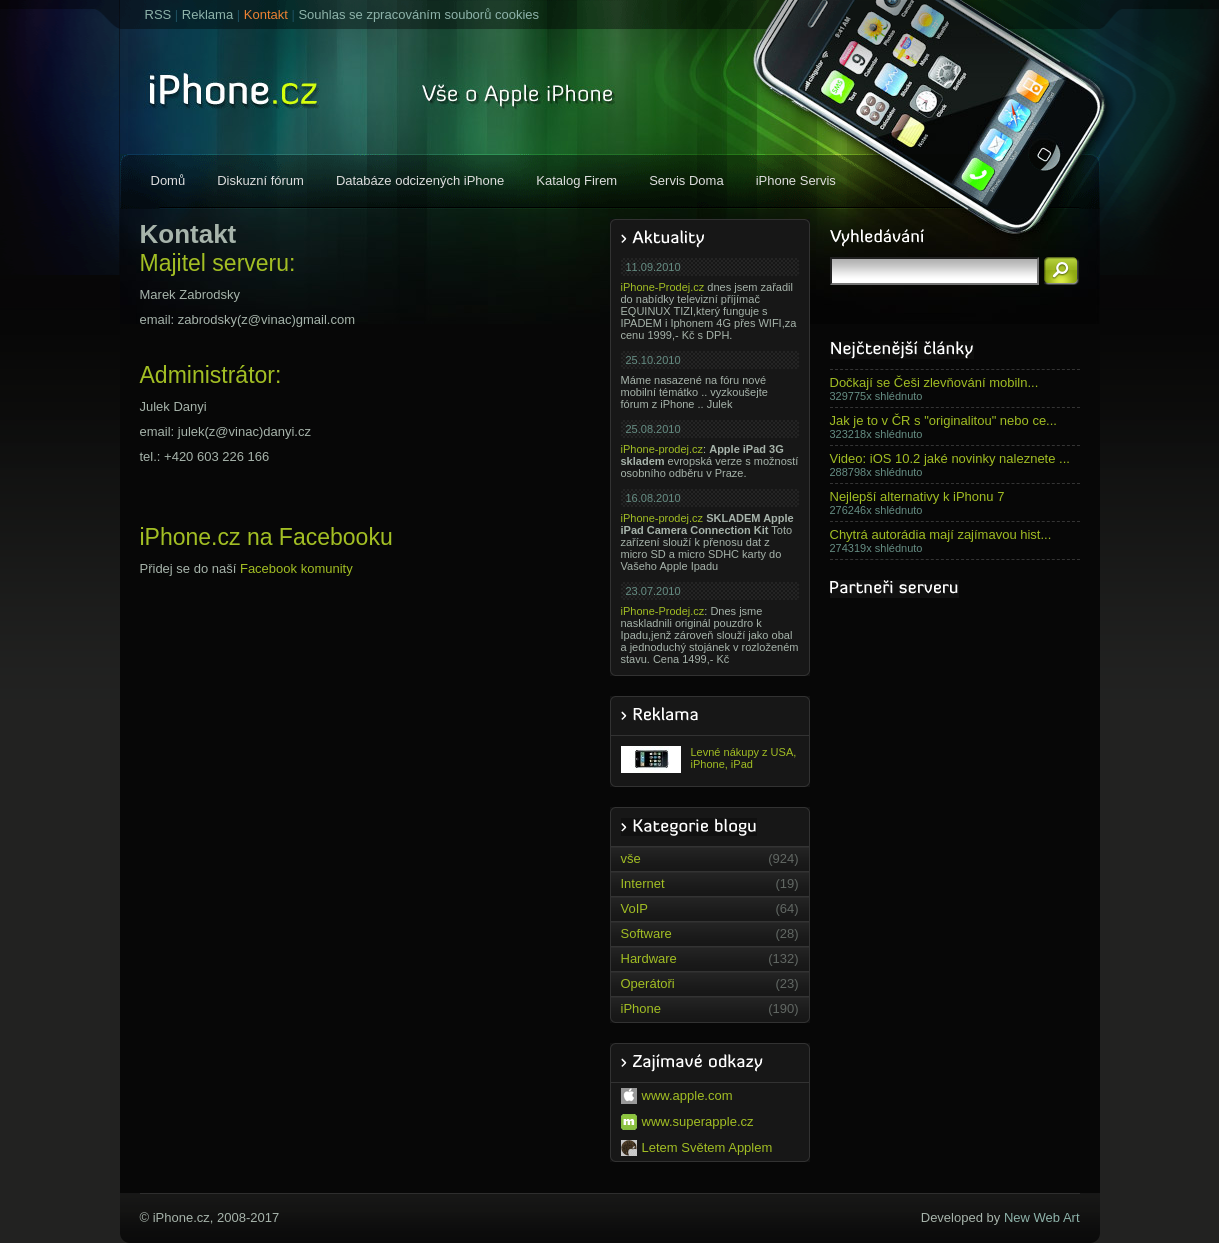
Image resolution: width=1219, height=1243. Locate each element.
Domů (168, 180)
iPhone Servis (796, 180)
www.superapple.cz (687, 1122)
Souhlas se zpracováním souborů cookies (418, 14)
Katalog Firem (576, 180)
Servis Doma (686, 180)
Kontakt (266, 14)
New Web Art (1042, 1217)
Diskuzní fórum (260, 180)
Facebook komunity (296, 568)
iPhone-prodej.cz (662, 449)
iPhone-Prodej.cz (663, 287)
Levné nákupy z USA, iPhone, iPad (709, 759)
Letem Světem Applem (697, 1148)
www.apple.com (677, 1096)
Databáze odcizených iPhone (420, 180)
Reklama (207, 14)
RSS (158, 14)
